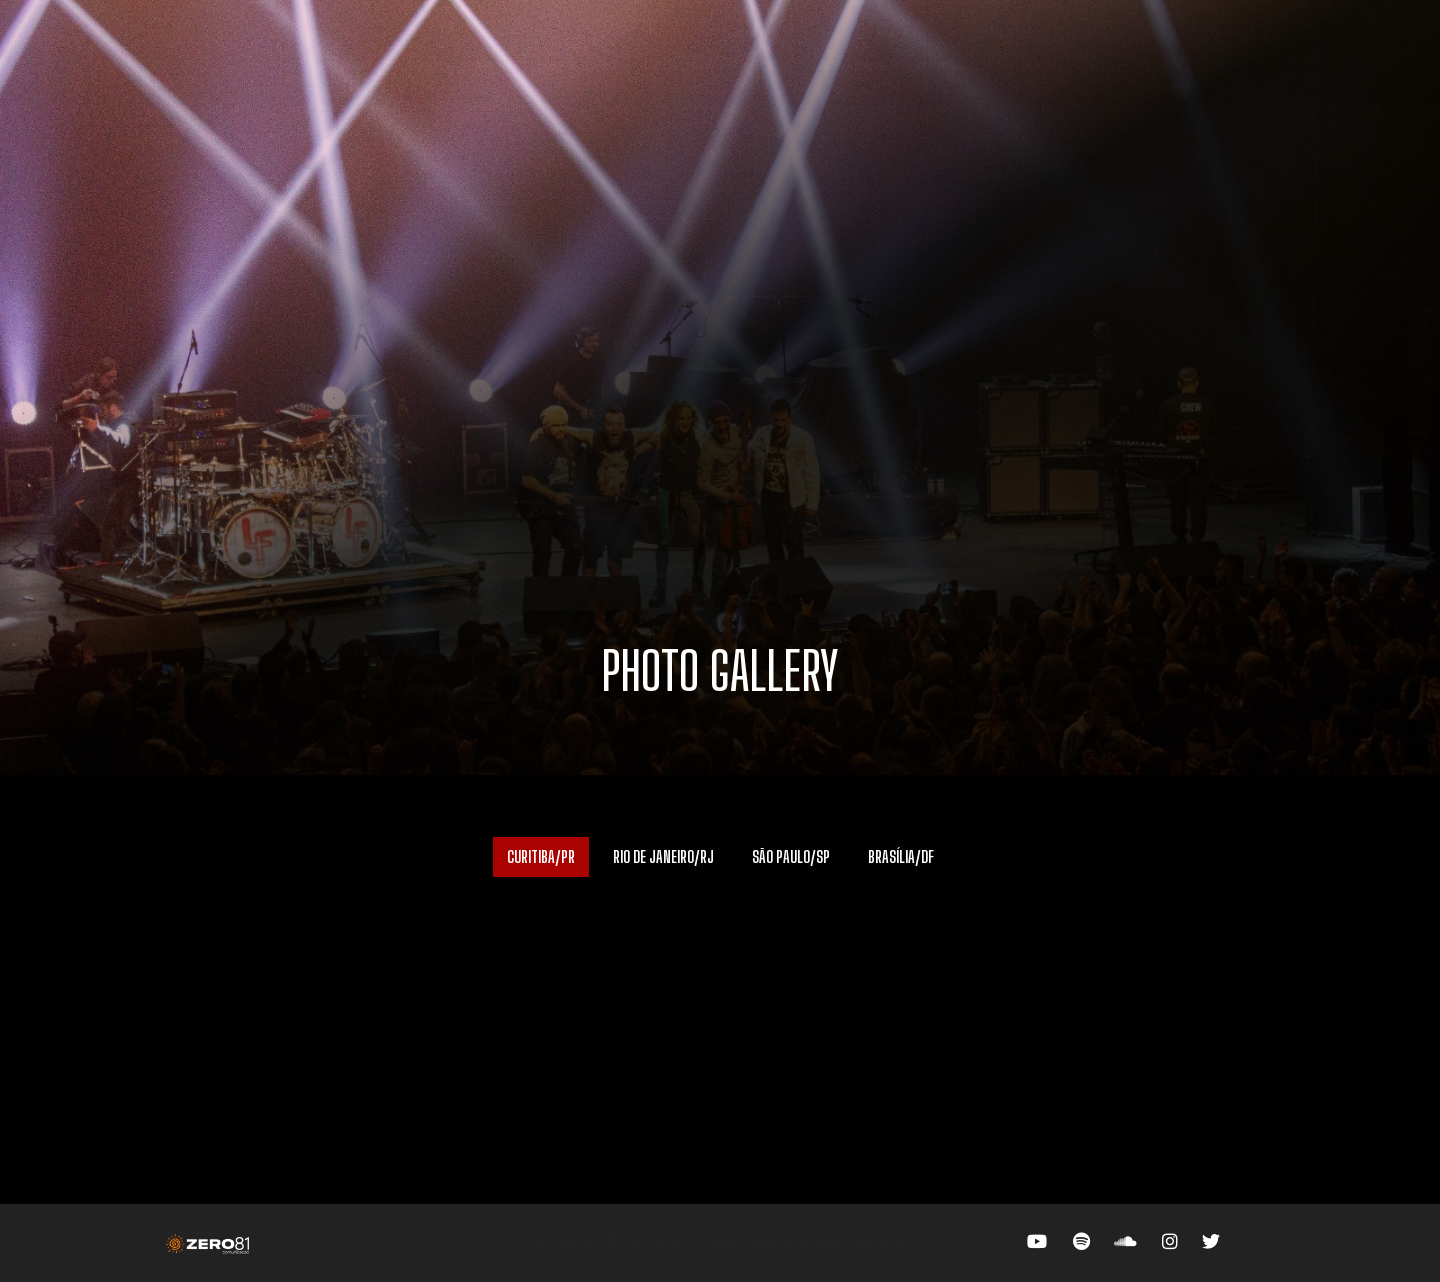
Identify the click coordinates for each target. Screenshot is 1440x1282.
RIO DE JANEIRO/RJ (663, 856)
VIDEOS (674, 65)
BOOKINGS (852, 65)
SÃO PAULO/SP (791, 856)
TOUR (424, 65)
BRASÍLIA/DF (901, 856)
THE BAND (584, 65)
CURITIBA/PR (541, 856)
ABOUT (496, 65)
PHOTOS (757, 65)
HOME (354, 65)
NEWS (937, 65)
